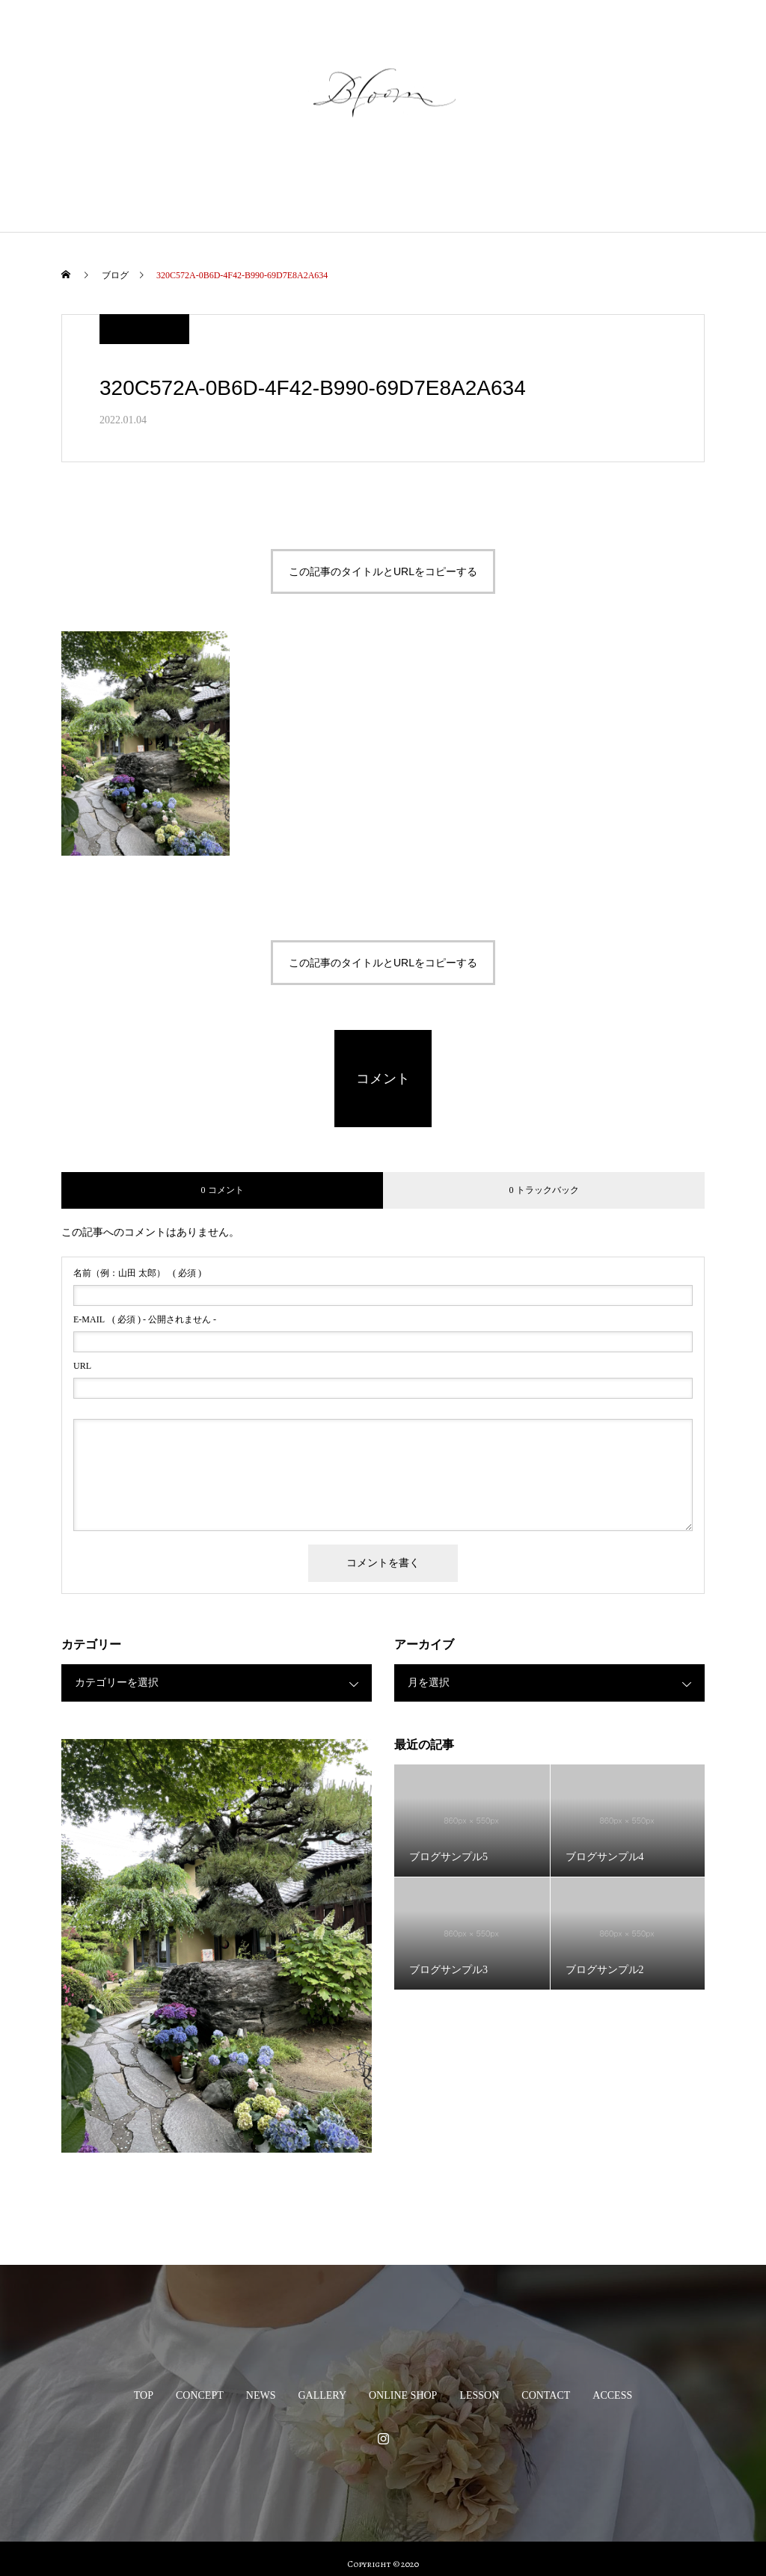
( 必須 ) (137, 1273)
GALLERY (316, 190)
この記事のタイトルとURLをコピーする (383, 571)
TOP (107, 190)
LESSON (495, 190)
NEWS (245, 190)
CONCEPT (173, 190)
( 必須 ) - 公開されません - (144, 1319)
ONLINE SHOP (408, 190)
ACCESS (649, 190)
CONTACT (572, 190)
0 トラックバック (544, 1190)
